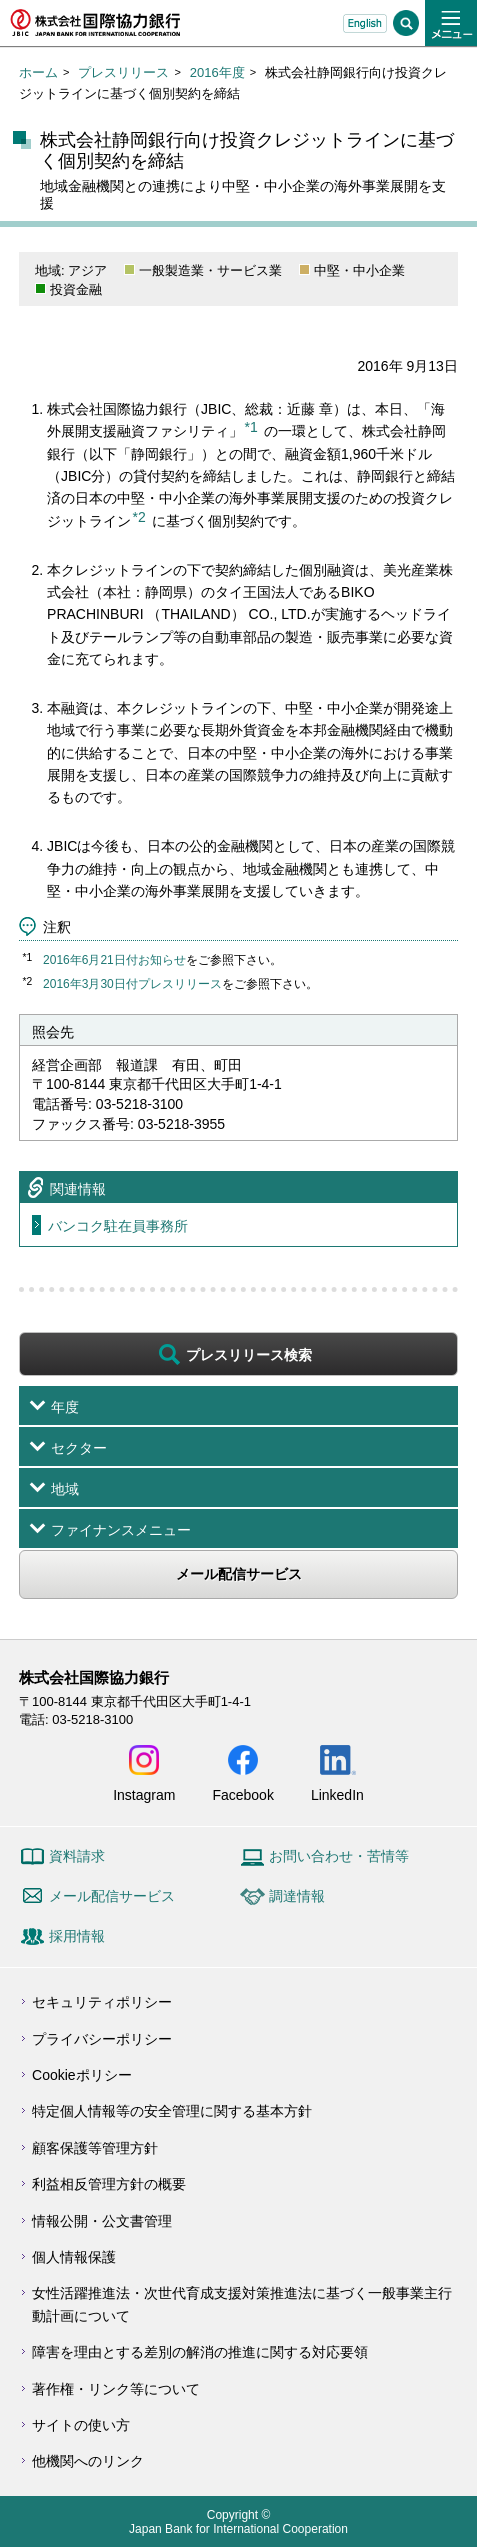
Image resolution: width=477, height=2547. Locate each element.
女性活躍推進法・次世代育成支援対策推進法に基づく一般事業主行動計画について (242, 2304)
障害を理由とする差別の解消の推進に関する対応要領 (200, 2352)
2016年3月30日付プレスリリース (132, 984)
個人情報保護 (74, 2257)
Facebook (242, 1794)
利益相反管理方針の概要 (109, 2184)
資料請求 (77, 1856)
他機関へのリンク (88, 2461)
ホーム (38, 72)
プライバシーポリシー (102, 2039)
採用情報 (77, 1936)
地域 (65, 1489)
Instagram (144, 1794)
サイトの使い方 (81, 2425)
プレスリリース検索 (249, 1355)
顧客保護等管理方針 (95, 2148)
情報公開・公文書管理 (102, 2221)
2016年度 (217, 72)
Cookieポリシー (82, 2075)
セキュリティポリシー (102, 2002)
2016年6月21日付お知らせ (114, 960)
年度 (65, 1407)
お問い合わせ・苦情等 (339, 1856)
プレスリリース (123, 72)
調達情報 (297, 1896)
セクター (79, 1448)
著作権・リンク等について (116, 2389)
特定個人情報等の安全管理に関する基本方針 (172, 2111)
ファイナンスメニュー (121, 1530)
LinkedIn (337, 1794)
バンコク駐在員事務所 (118, 1226)
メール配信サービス (239, 1574)
